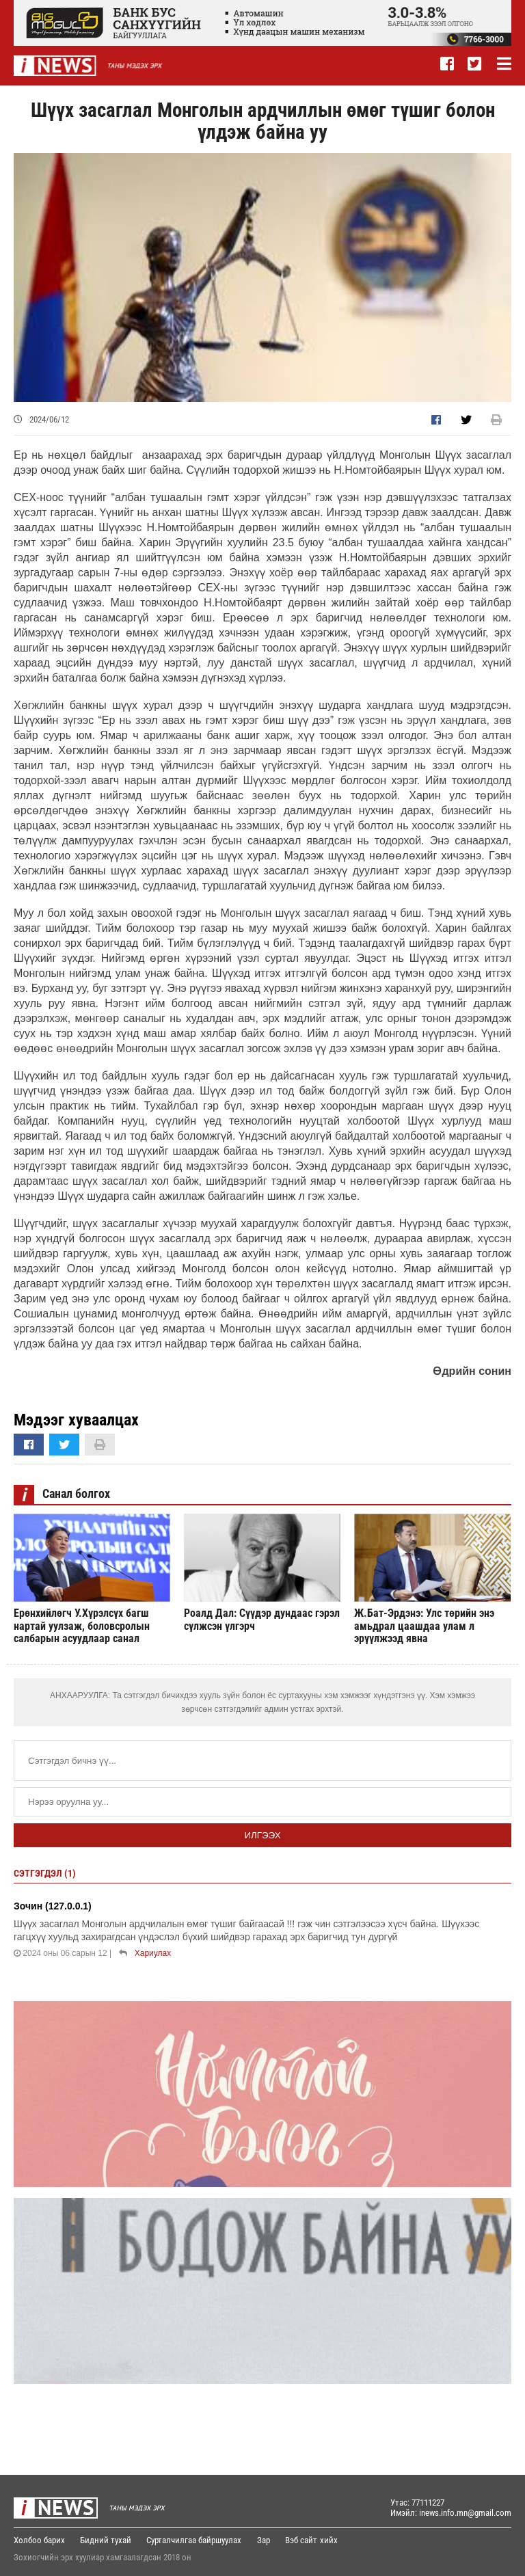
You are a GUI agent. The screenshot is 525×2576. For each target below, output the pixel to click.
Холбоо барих (39, 2540)
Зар (264, 2540)
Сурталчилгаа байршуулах (195, 2540)
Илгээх (262, 1835)
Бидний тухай (106, 2540)
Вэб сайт (303, 2540)
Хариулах (153, 1953)
